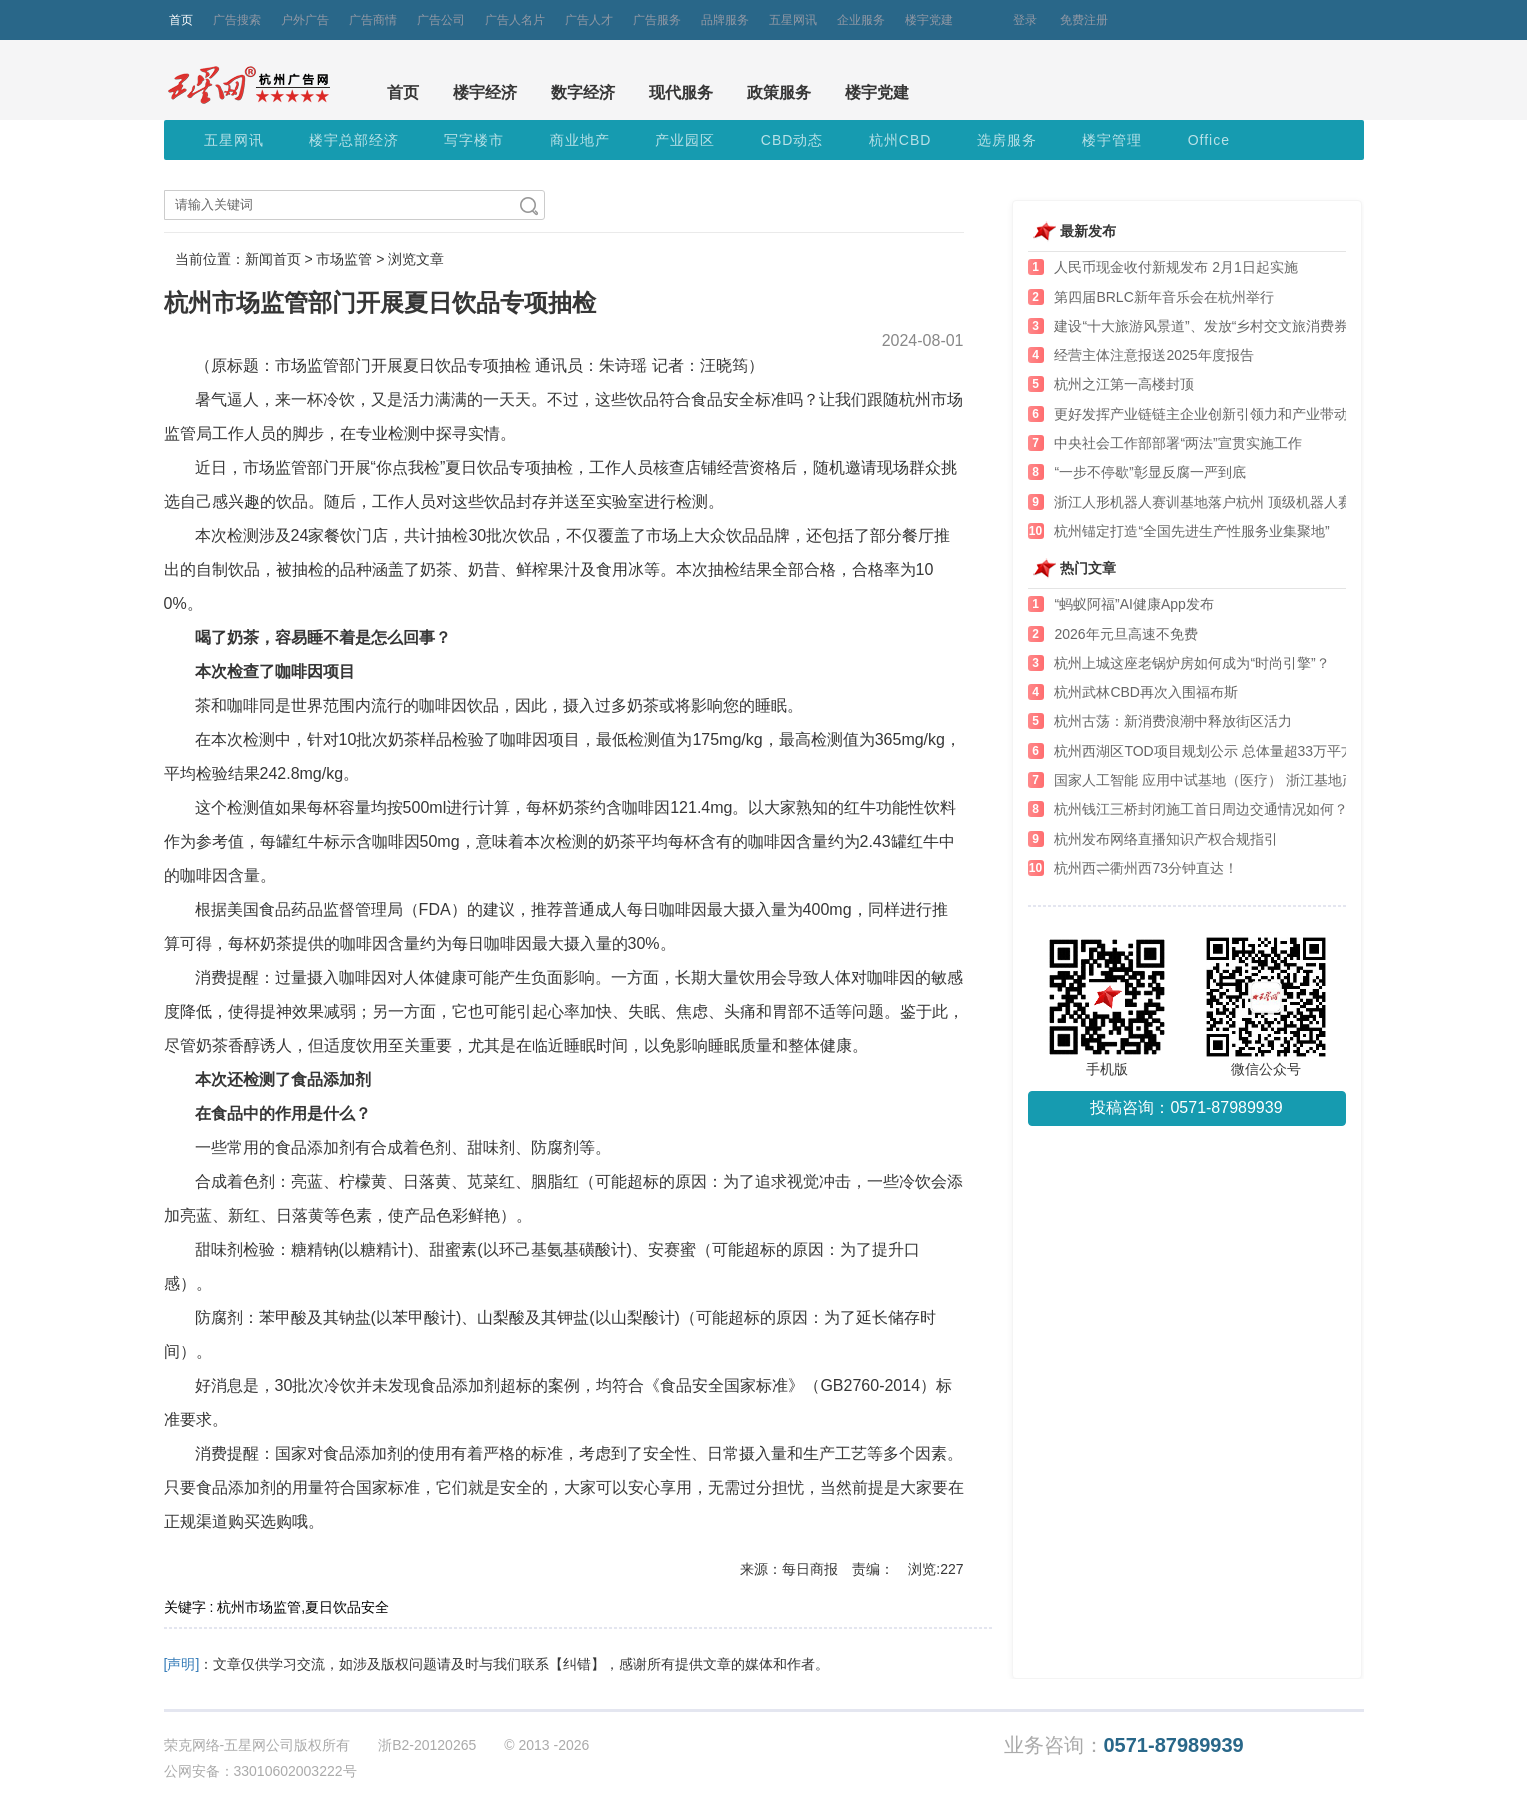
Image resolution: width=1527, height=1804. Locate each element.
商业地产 (580, 140)
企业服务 (861, 20)
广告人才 (589, 20)
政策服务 (779, 92)
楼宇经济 (485, 92)
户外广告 (305, 20)
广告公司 (441, 20)
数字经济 (583, 92)
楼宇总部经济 (354, 140)
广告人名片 (515, 20)
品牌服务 (725, 20)
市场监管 (344, 259)
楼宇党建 (929, 20)
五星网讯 (793, 20)
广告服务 (657, 20)
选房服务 (1007, 140)
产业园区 (685, 140)
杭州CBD (900, 140)
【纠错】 (577, 1664)
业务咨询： (1124, 1745)
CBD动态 (792, 140)
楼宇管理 (1112, 140)
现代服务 (681, 92)
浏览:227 (935, 1569)
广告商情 (373, 20)
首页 (181, 20)
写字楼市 (474, 140)
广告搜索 (237, 20)
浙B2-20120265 (427, 1745)
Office (1209, 140)
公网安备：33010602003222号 (260, 1771)
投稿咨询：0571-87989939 (1186, 1107)
